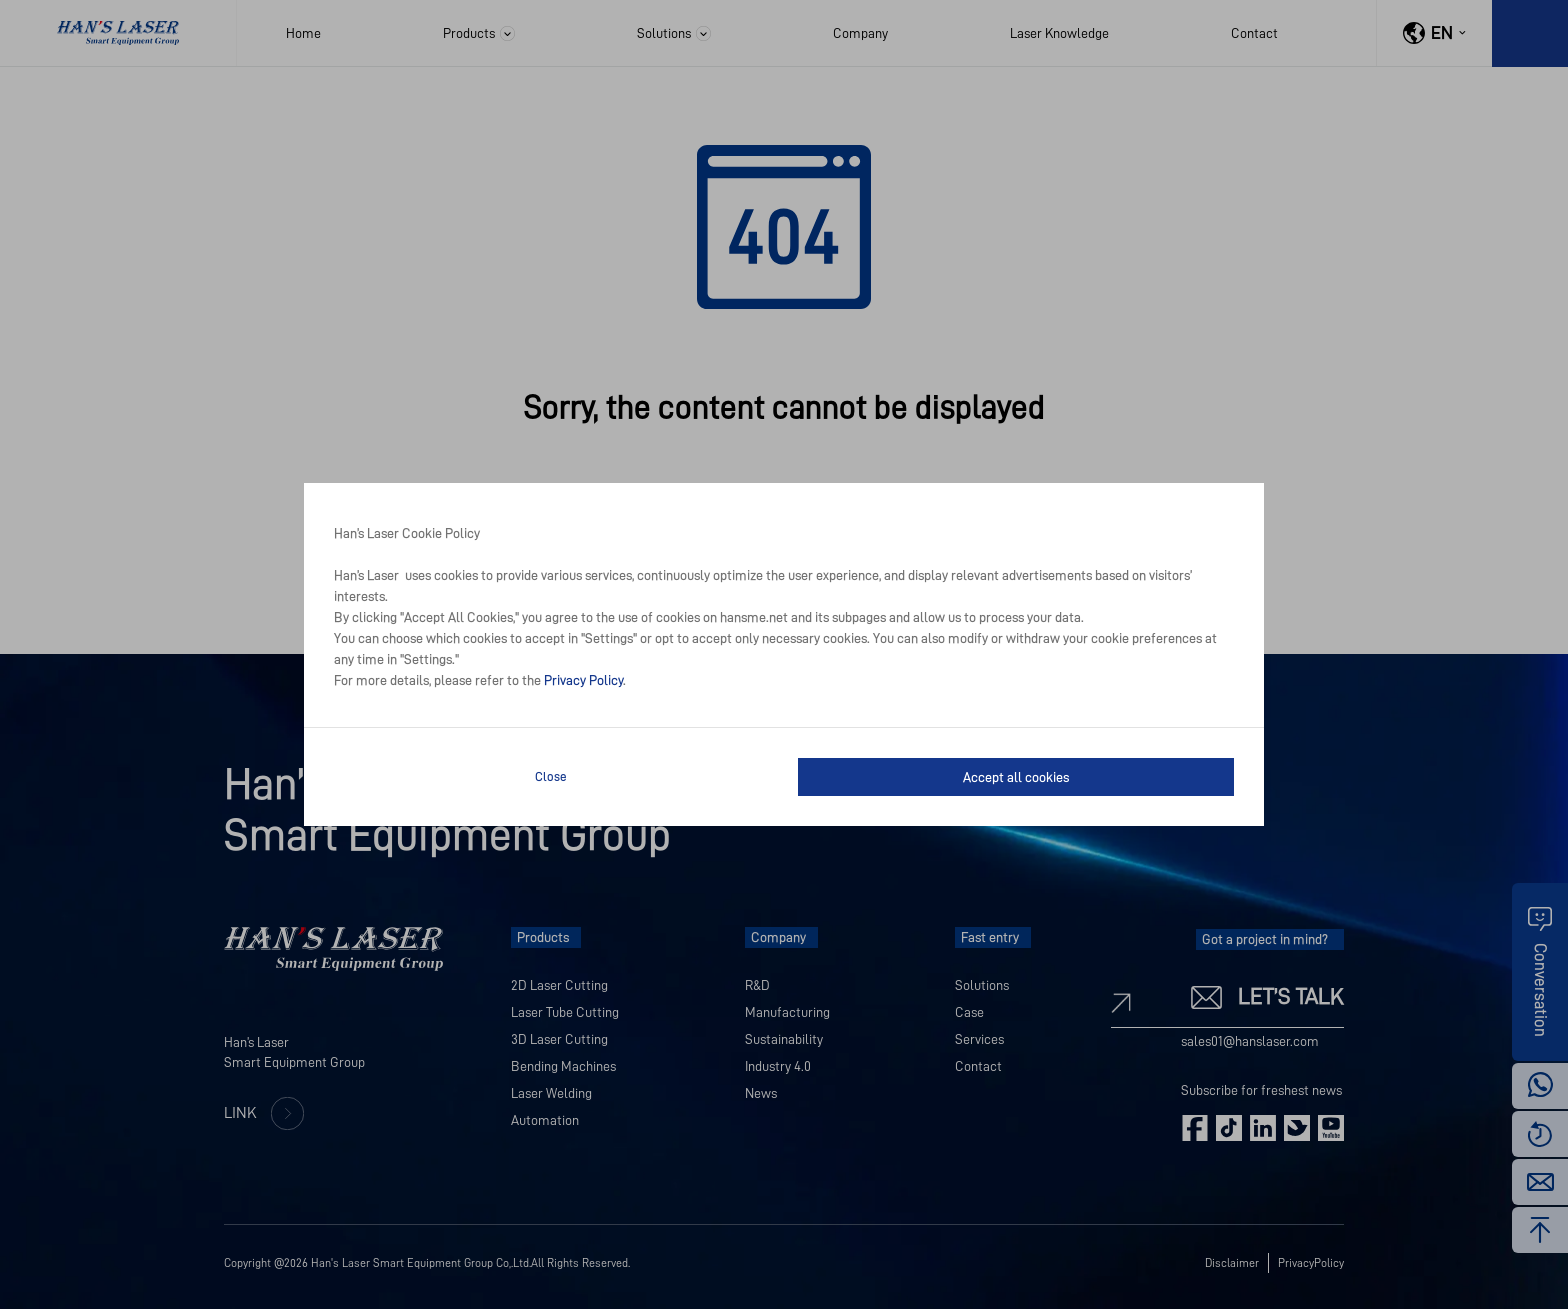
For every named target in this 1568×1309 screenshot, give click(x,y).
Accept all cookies (1016, 777)
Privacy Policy (583, 680)
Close (551, 776)
